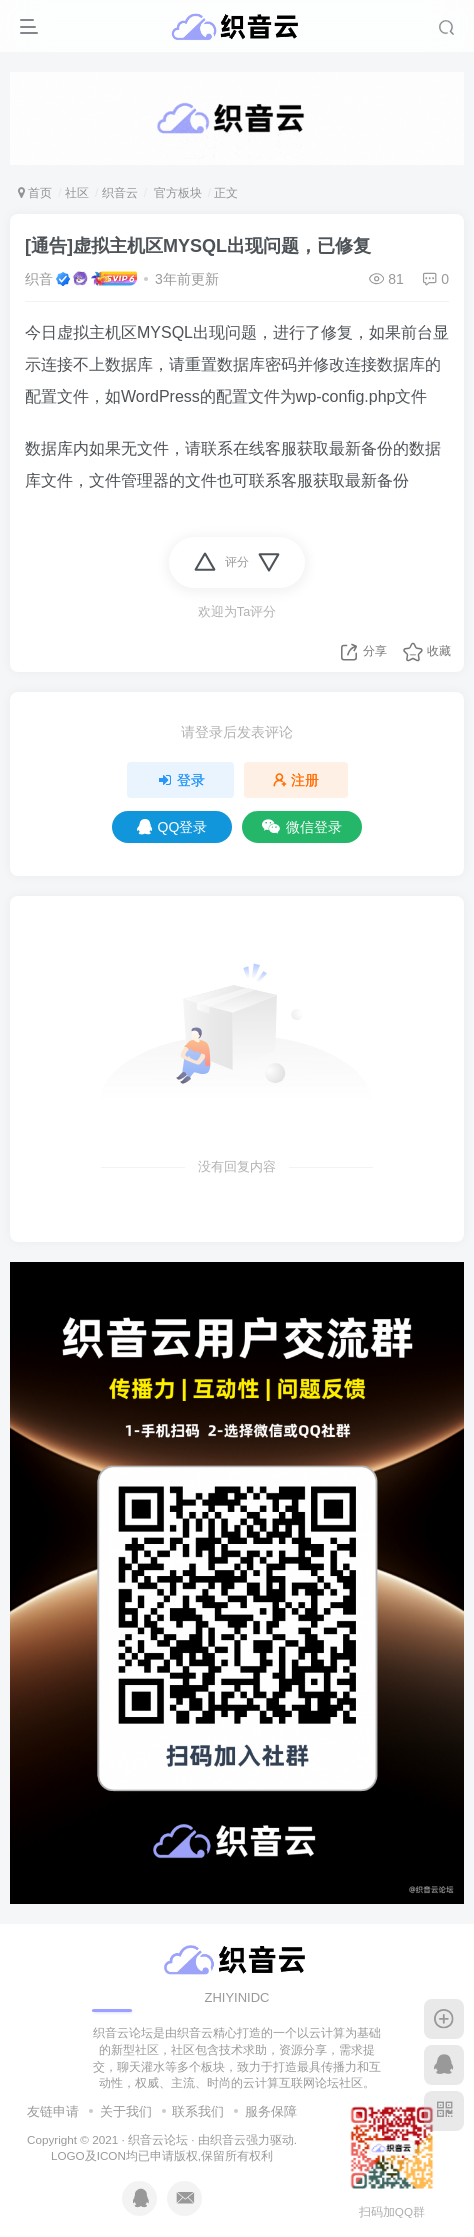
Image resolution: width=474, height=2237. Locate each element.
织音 (39, 279)
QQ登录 (172, 827)
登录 (181, 780)
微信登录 (302, 827)
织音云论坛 (158, 2139)
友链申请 (53, 2111)
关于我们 (126, 2111)
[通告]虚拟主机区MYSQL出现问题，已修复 (198, 246)
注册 (296, 780)
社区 (77, 193)
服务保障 (271, 2111)
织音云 (120, 193)
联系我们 (198, 2111)
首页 (35, 193)
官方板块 (175, 193)
